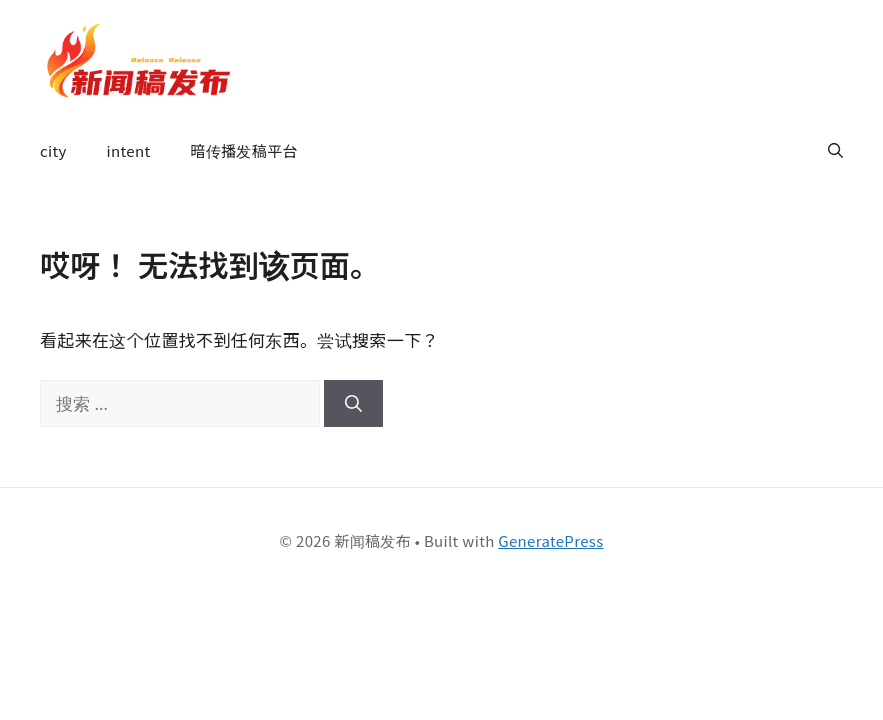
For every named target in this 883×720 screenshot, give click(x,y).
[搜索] (353, 404)
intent (129, 150)
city (53, 150)
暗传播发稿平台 (243, 150)
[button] (835, 151)
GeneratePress (550, 540)
